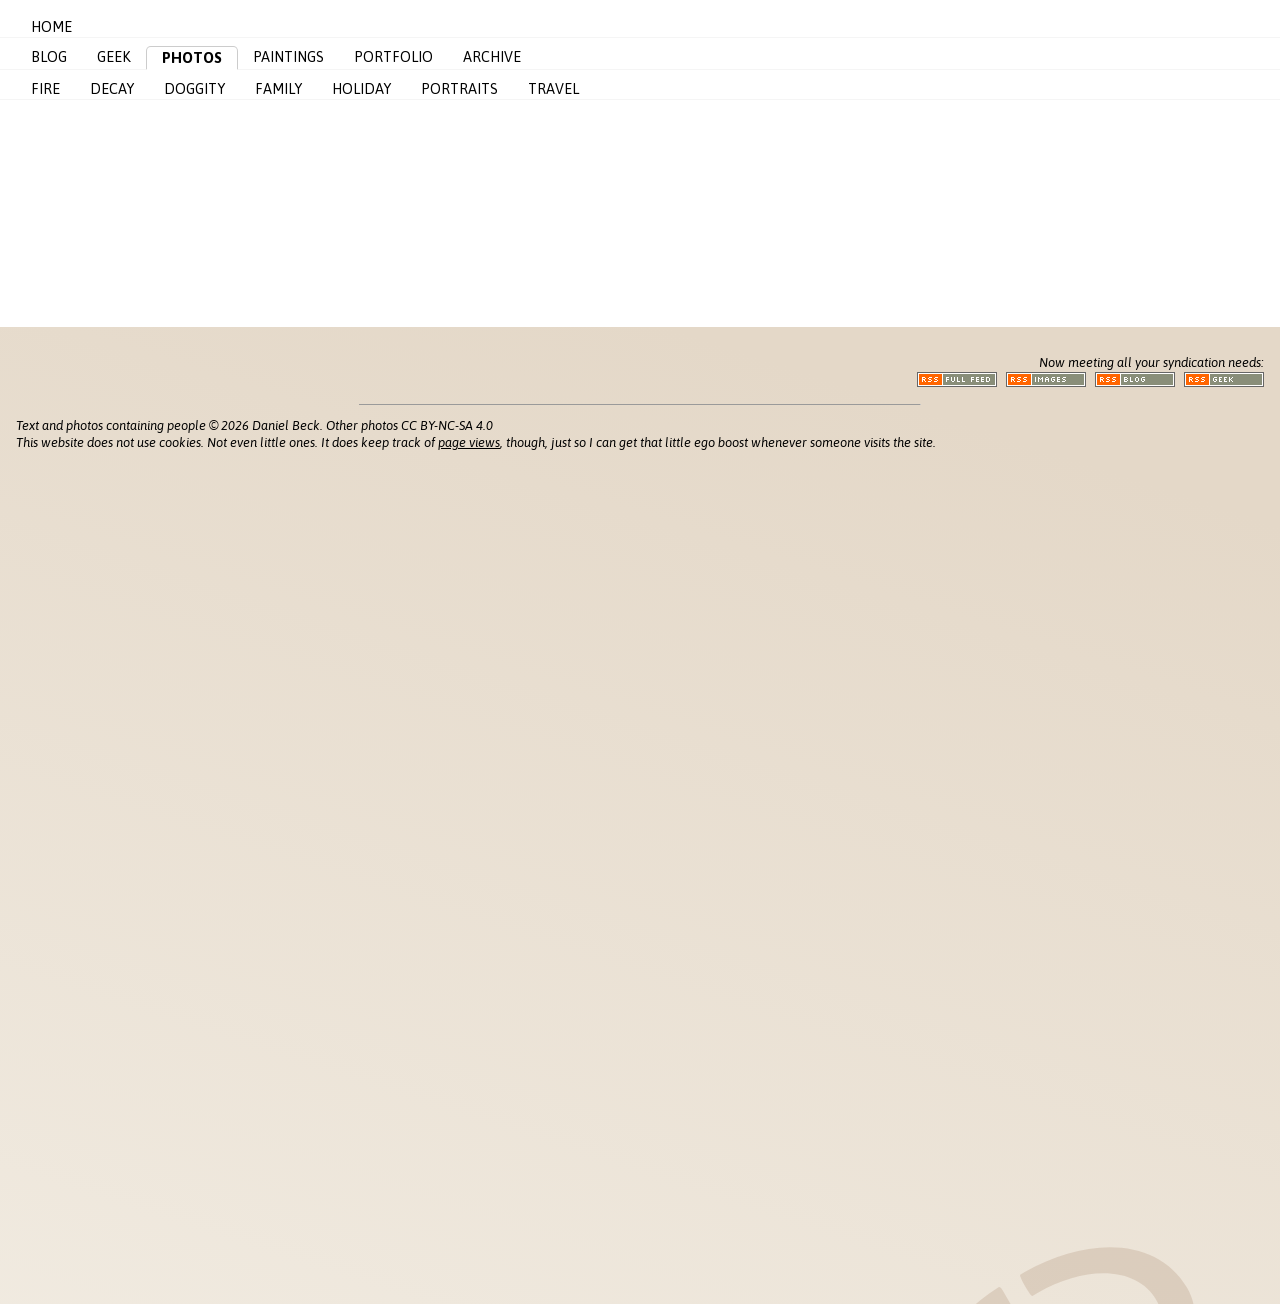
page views (469, 442)
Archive (492, 57)
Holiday (361, 89)
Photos (192, 58)
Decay (112, 89)
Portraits (459, 89)
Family (278, 89)
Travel (553, 89)
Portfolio (393, 57)
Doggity (194, 89)
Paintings (288, 57)
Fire (45, 89)
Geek (114, 57)
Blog (49, 57)
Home (51, 27)
